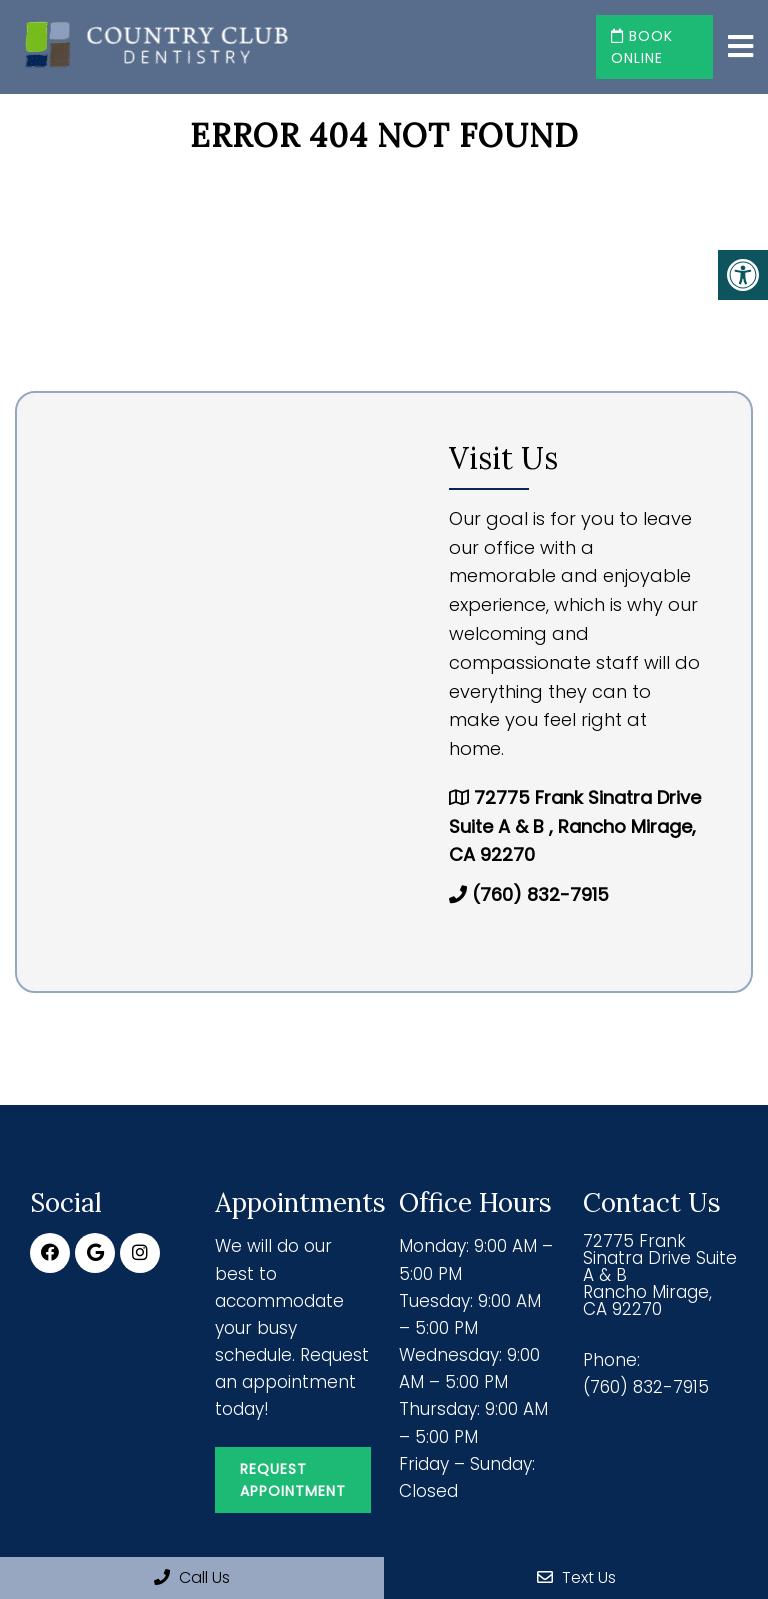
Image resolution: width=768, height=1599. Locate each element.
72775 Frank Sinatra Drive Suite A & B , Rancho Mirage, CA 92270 (575, 826)
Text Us (576, 1577)
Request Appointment (293, 1480)
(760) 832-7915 (540, 894)
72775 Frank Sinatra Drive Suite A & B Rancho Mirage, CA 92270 (660, 1275)
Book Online (642, 47)
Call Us (192, 1577)
